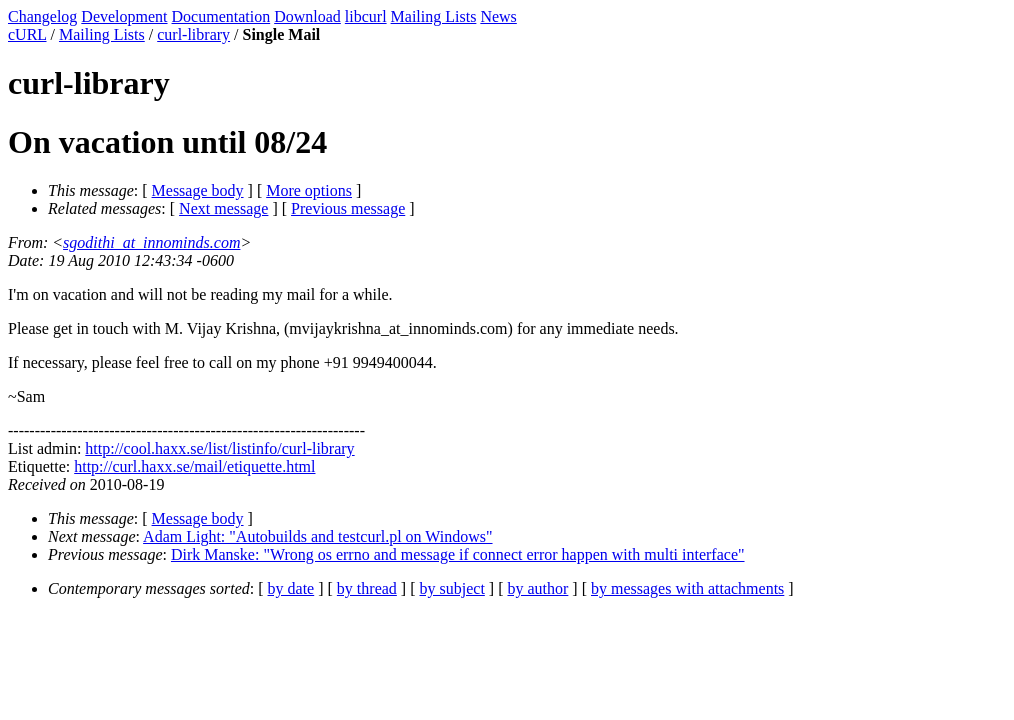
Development (124, 16)
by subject (452, 588)
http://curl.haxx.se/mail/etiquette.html (194, 466)
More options (309, 190)
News (498, 16)
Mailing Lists (434, 16)
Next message (223, 208)
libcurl (366, 16)
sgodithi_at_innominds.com (151, 242)
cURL (27, 34)
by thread (367, 588)
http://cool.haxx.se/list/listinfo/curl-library (219, 448)
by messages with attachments (687, 588)
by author (537, 588)
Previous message (348, 208)
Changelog (42, 16)
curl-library (193, 34)
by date (291, 588)
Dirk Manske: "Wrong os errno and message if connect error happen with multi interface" (458, 554)
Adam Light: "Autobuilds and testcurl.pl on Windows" (317, 536)
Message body (198, 190)
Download (307, 16)
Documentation (221, 16)
